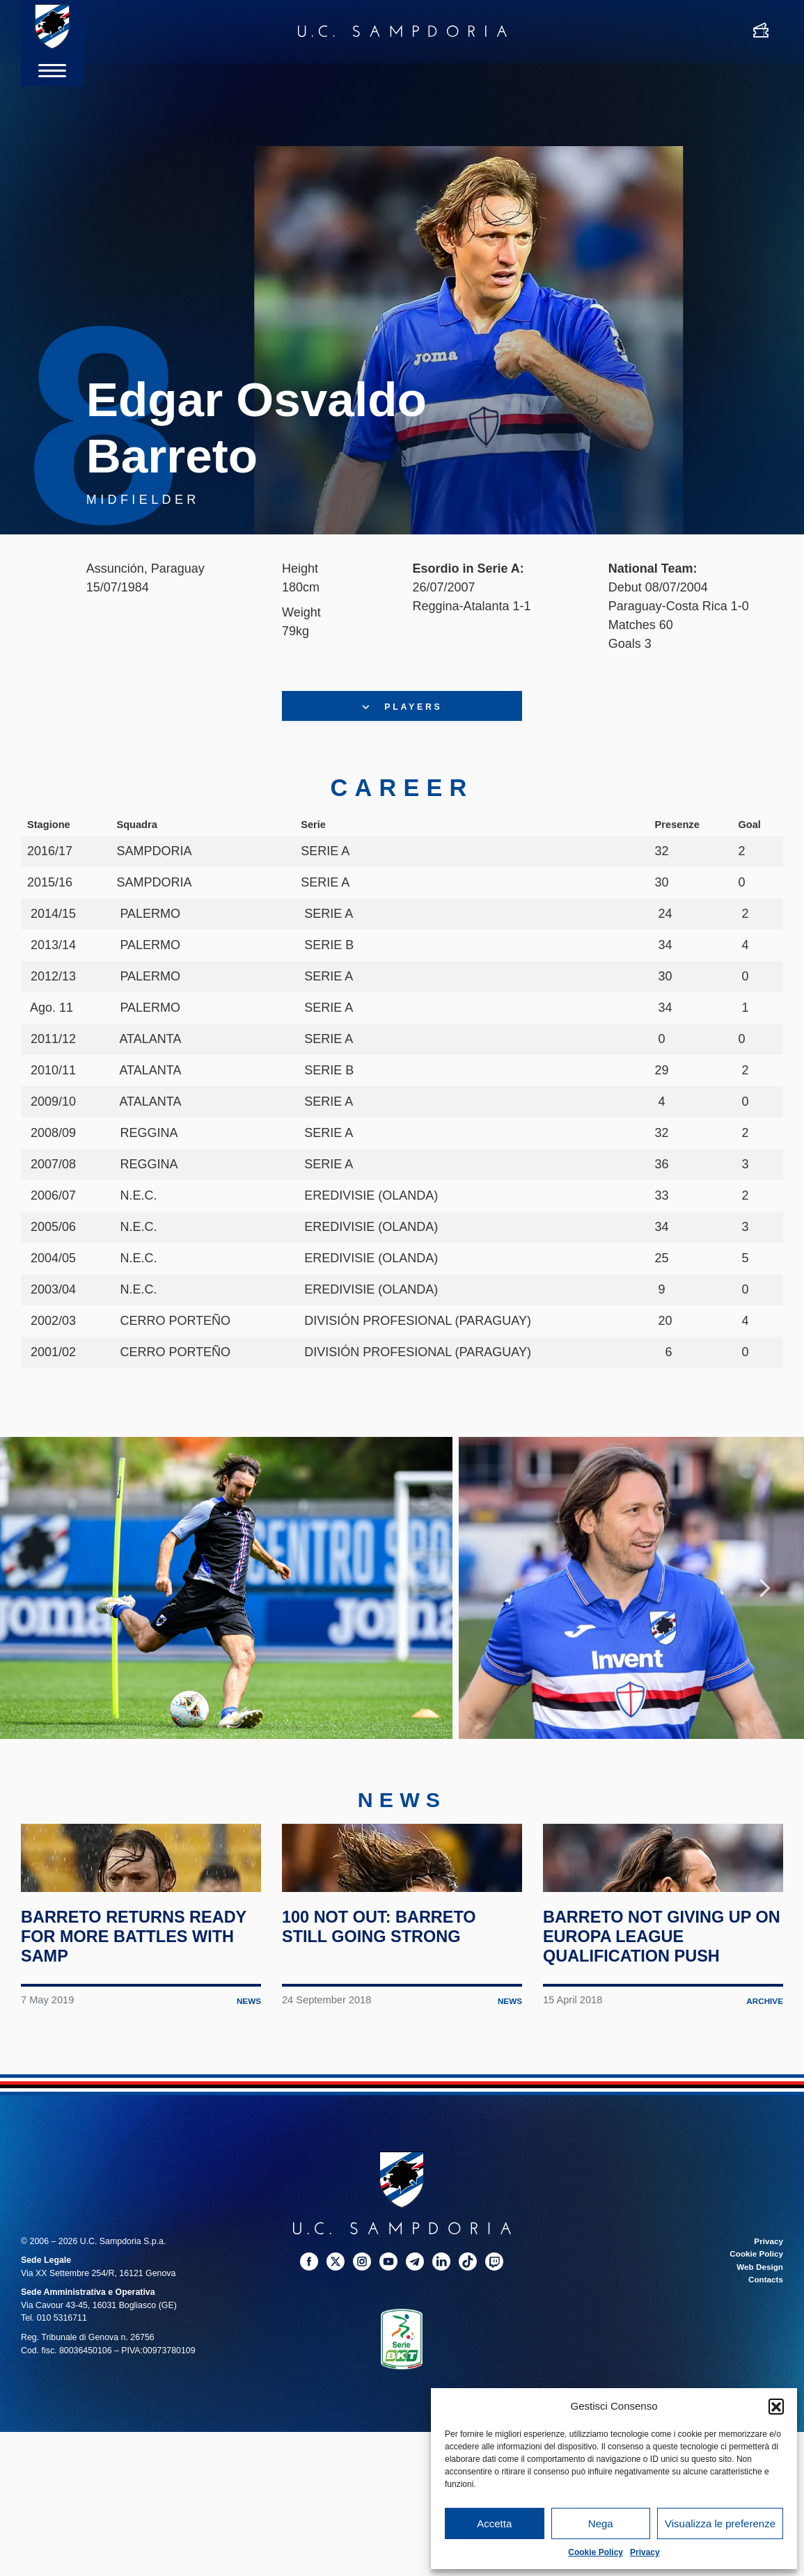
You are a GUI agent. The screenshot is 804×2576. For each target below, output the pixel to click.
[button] (776, 2406)
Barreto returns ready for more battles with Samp (117, 2051)
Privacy (645, 2552)
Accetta (494, 2523)
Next (765, 1614)
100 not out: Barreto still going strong (391, 2041)
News (248, 2116)
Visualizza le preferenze (720, 2523)
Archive (763, 2116)
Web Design (758, 2382)
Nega (600, 2523)
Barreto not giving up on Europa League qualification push (660, 2051)
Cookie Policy (595, 2552)
